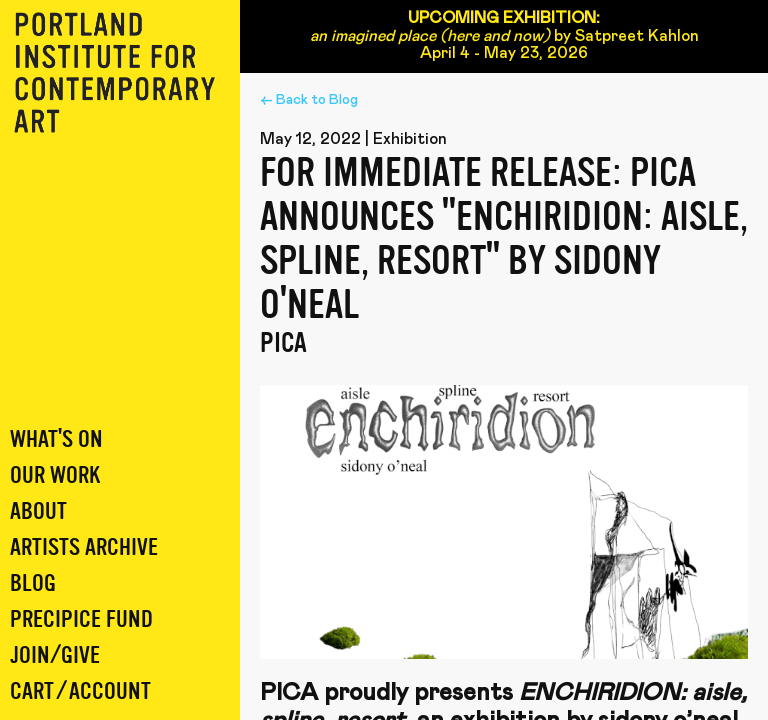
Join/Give (55, 655)
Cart (32, 691)
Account (110, 691)
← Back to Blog (309, 100)
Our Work (55, 475)
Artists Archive (84, 547)
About (38, 511)
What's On (56, 439)
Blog (33, 583)
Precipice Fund (81, 619)
